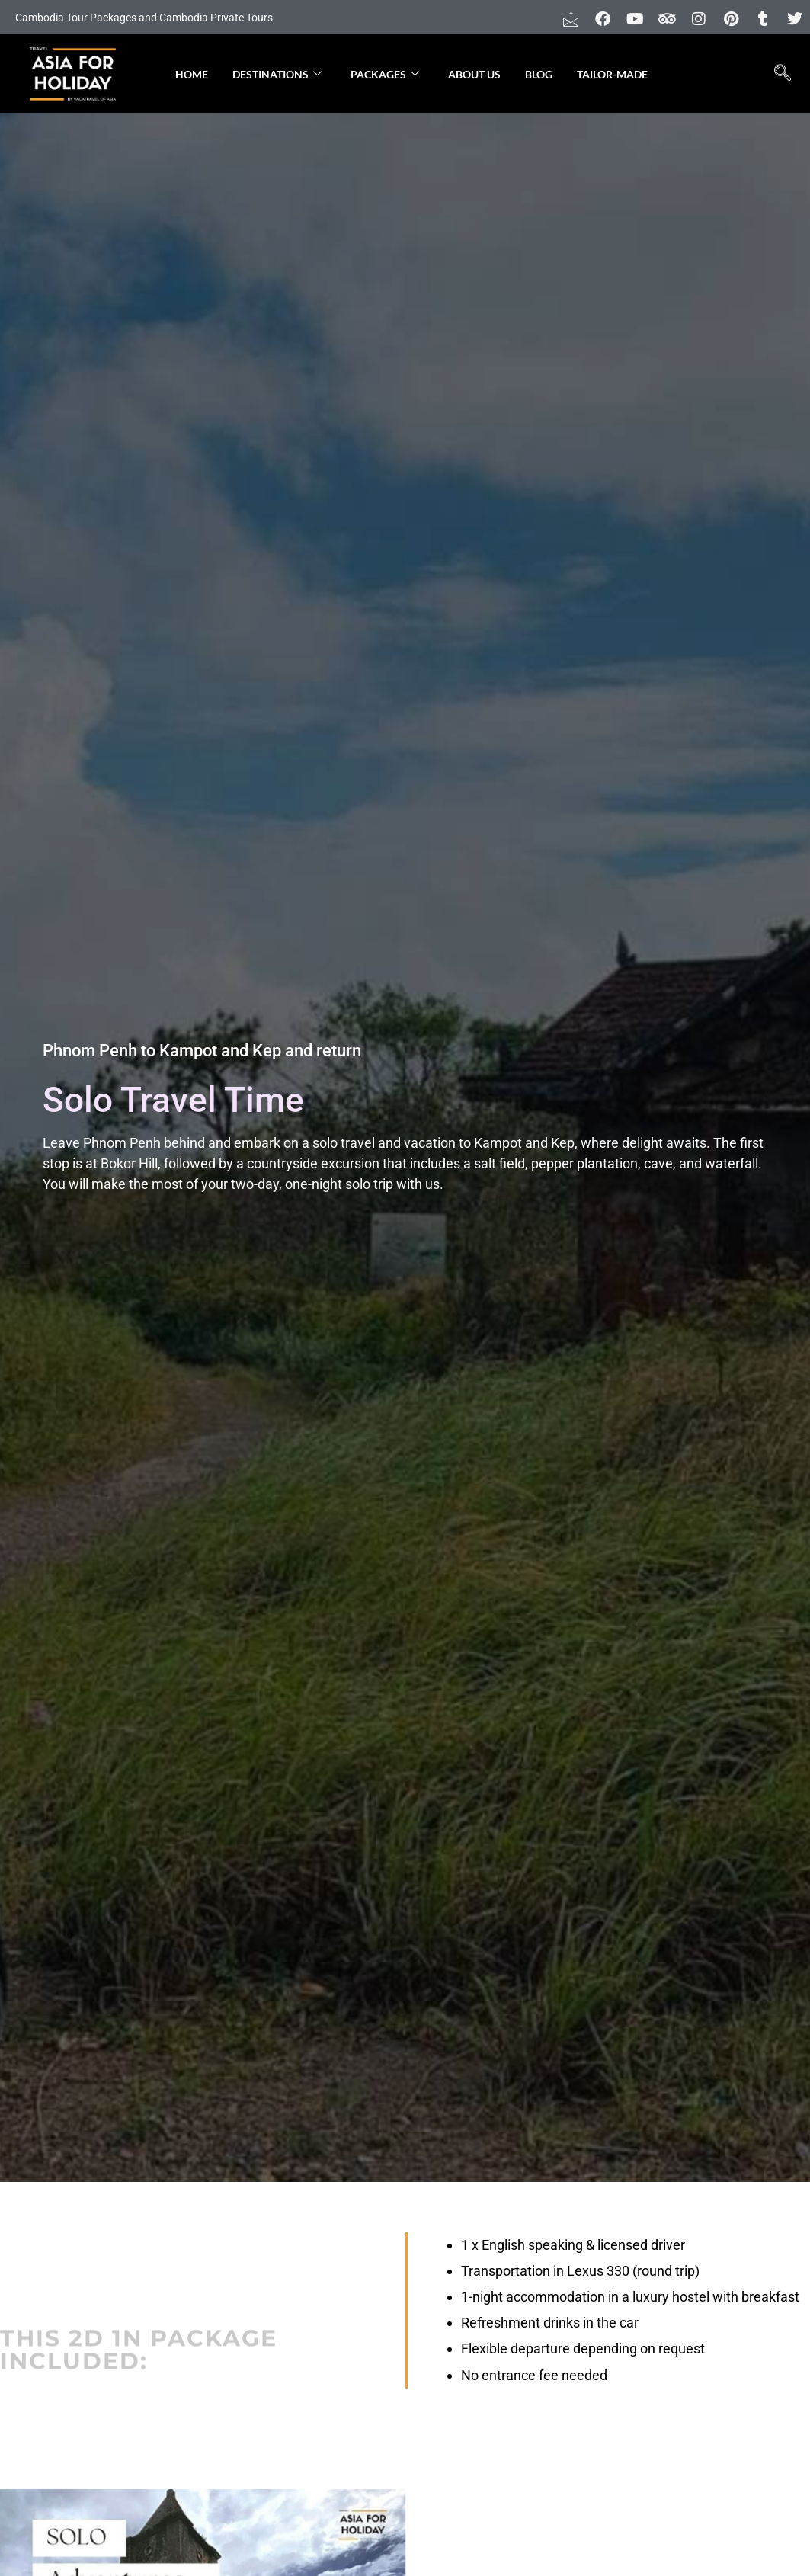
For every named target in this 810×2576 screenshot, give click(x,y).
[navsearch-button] (782, 74)
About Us (474, 74)
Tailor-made (612, 74)
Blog (538, 74)
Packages (385, 74)
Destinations (277, 74)
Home (191, 74)
